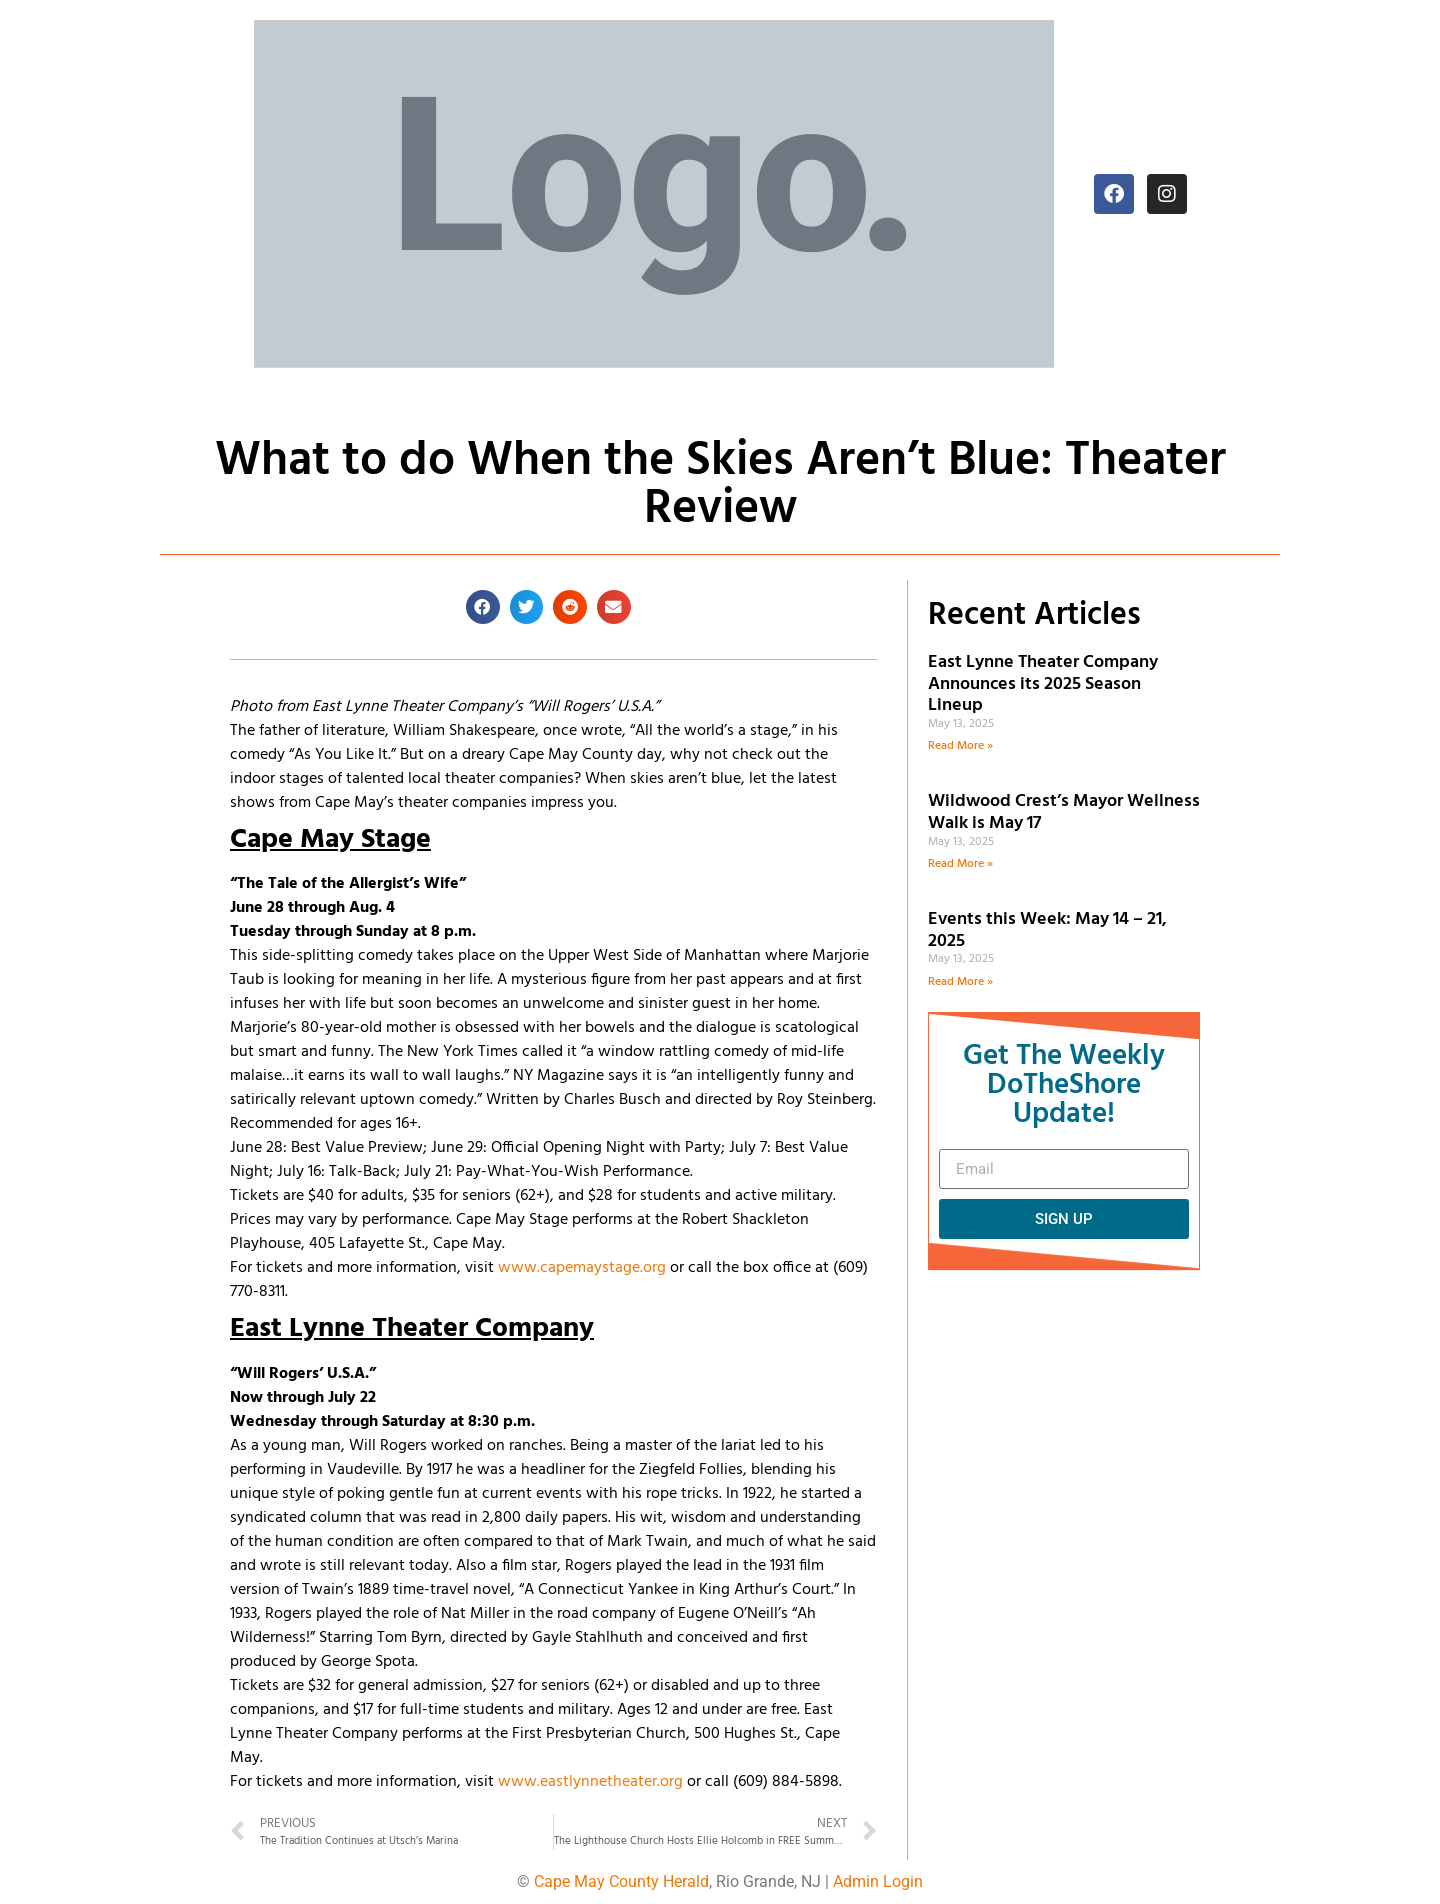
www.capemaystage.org (582, 1268)
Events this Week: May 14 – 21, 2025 (1047, 930)
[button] (483, 607)
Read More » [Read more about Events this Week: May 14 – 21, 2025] (960, 982)
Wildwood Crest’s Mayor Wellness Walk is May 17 (1064, 812)
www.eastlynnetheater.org (590, 1782)
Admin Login (878, 1881)
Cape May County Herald (621, 1881)
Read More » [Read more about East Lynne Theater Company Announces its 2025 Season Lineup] (960, 746)
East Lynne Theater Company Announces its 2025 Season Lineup (1043, 684)
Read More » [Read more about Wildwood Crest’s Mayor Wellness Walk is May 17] (960, 864)
